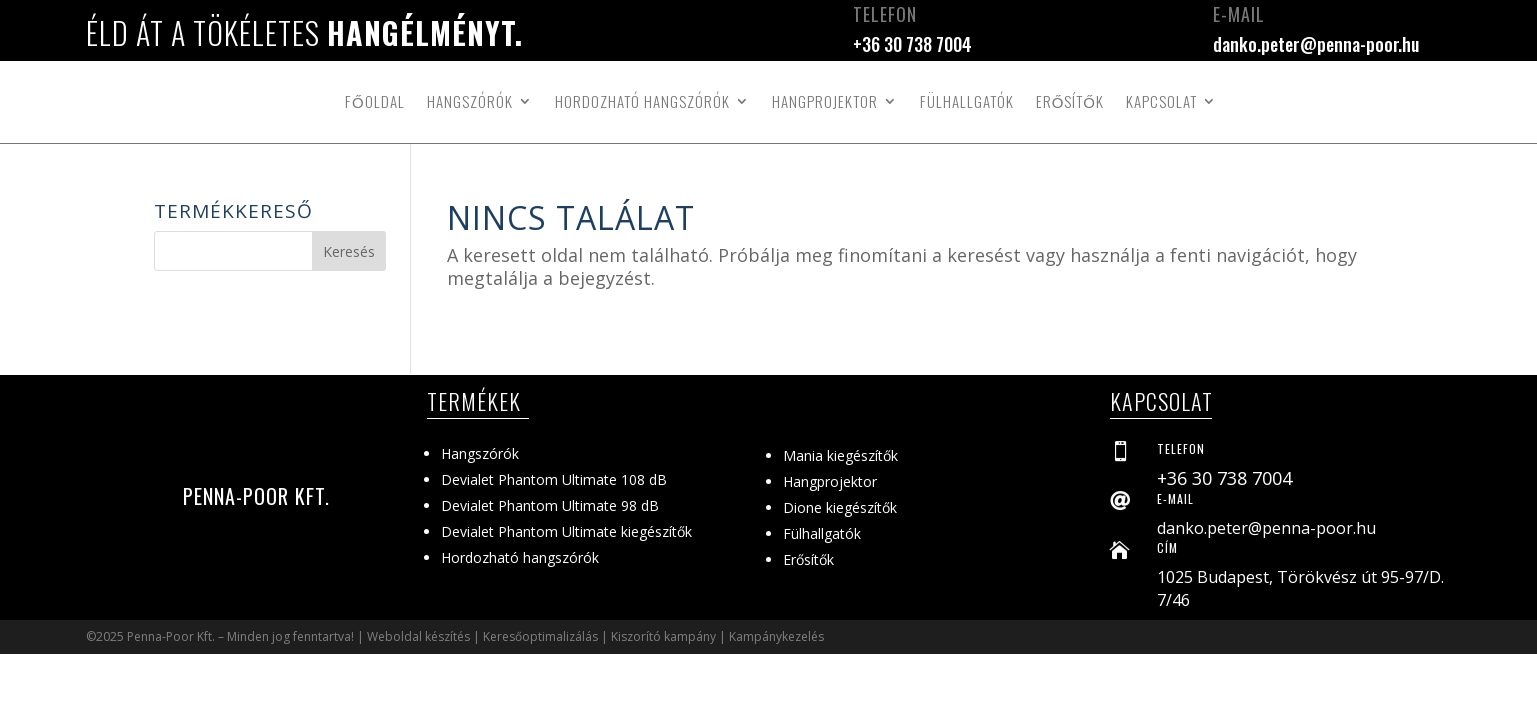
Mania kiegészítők (840, 455)
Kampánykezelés (776, 636)
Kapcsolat (1161, 101)
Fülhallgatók (967, 101)
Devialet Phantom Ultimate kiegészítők (566, 531)
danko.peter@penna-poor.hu (1316, 44)
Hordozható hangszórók (642, 101)
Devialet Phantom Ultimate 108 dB (554, 479)
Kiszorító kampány (663, 636)
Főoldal (375, 101)
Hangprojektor (825, 101)
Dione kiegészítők (840, 507)
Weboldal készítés (418, 636)
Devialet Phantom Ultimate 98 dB (550, 505)
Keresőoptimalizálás (540, 636)
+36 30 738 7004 (912, 44)
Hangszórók (470, 101)
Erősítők (1070, 101)
